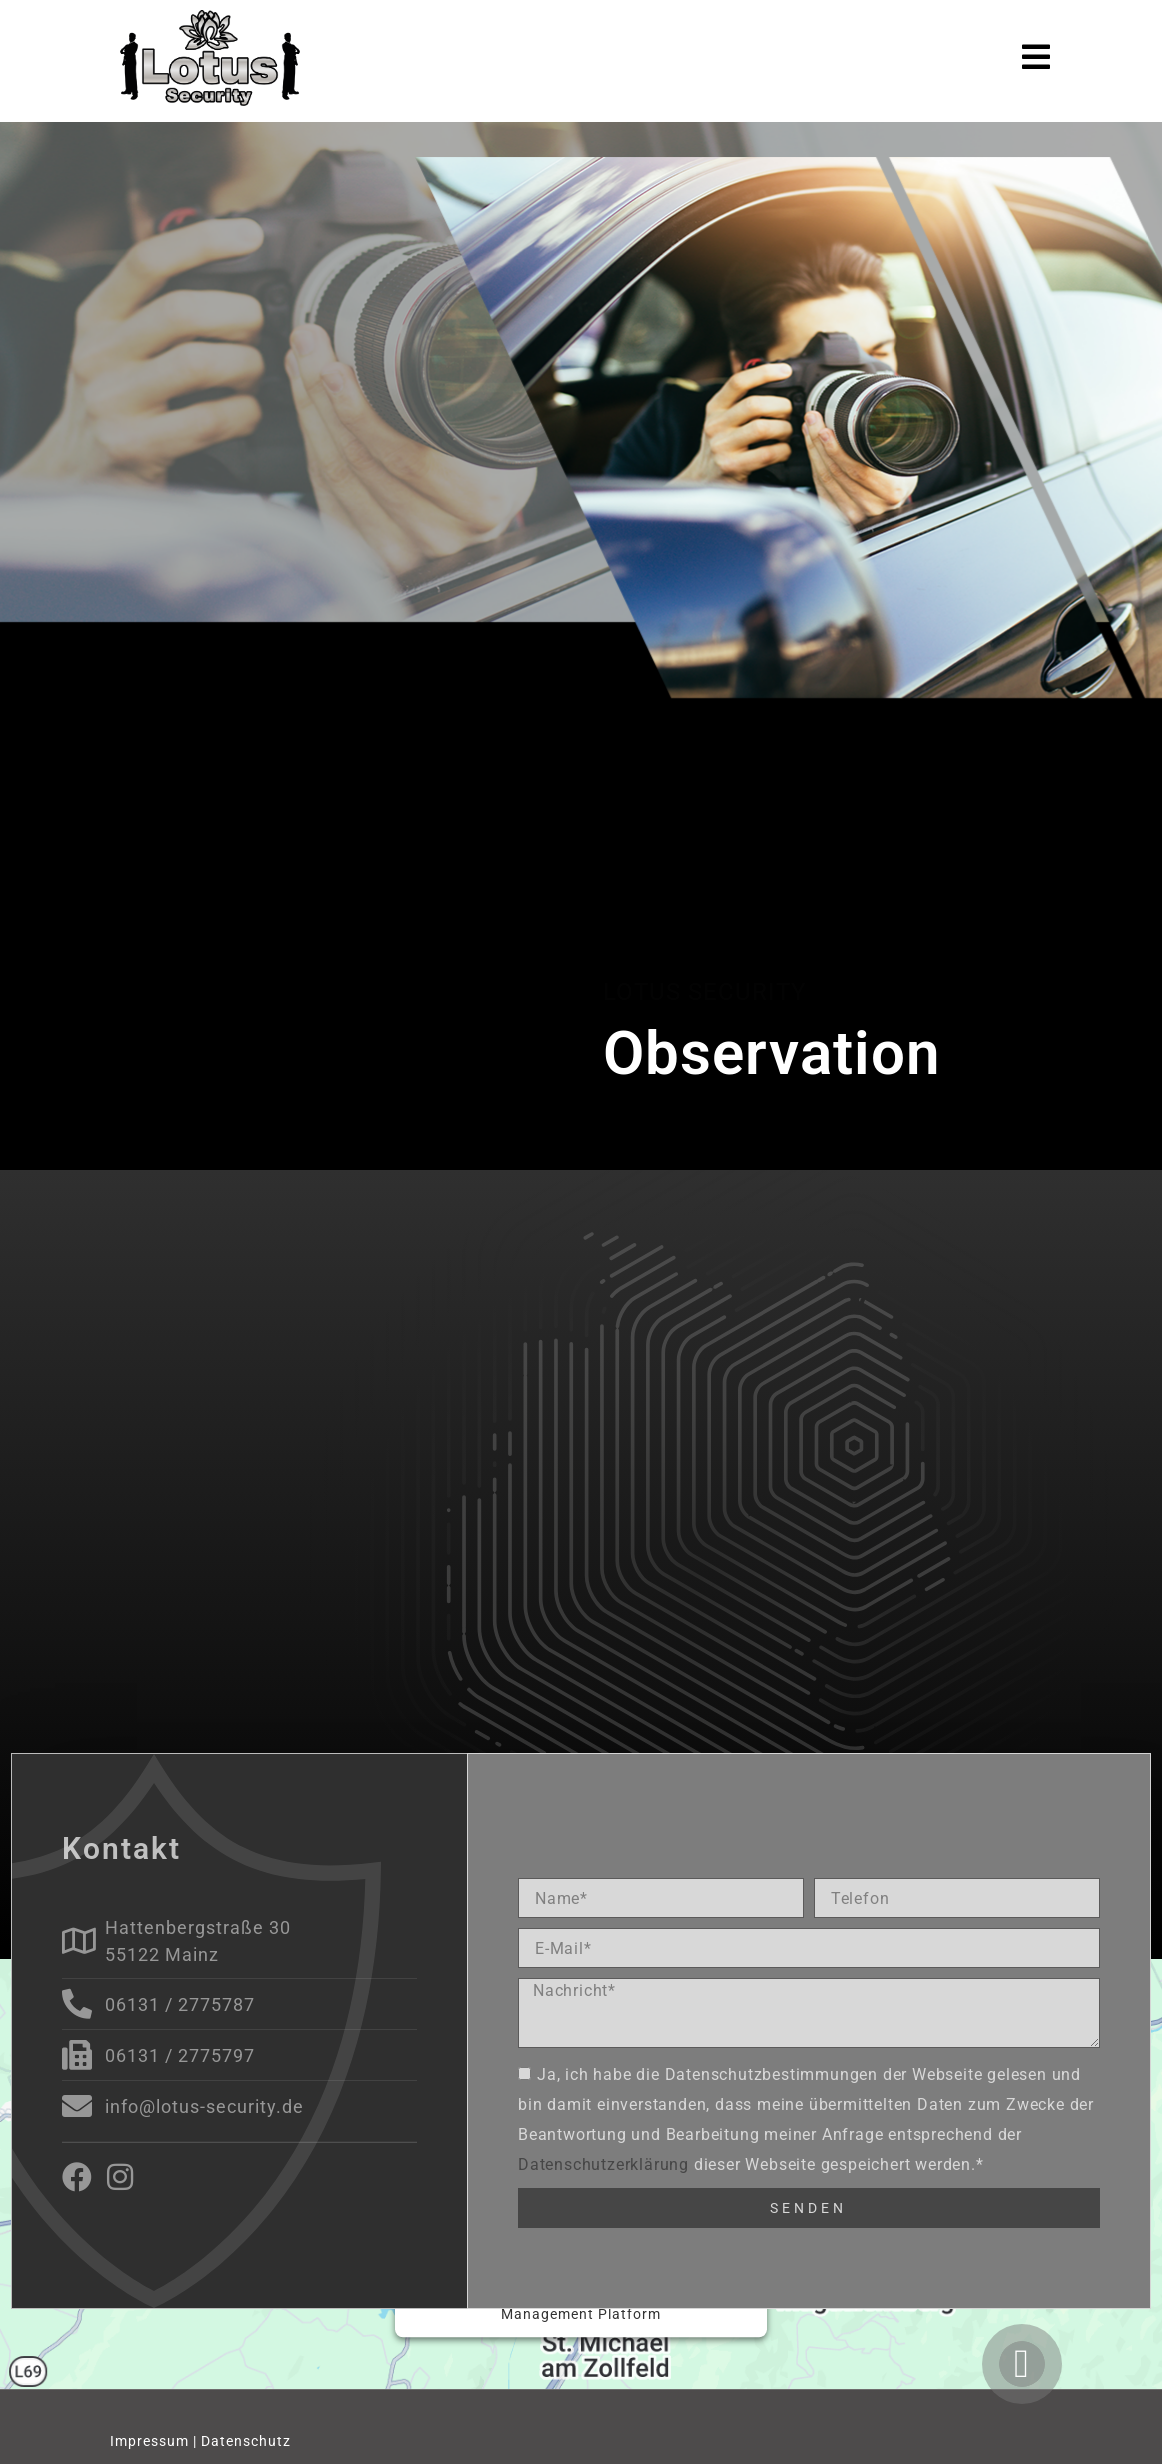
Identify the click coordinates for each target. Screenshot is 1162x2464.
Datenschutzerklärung (603, 2163)
